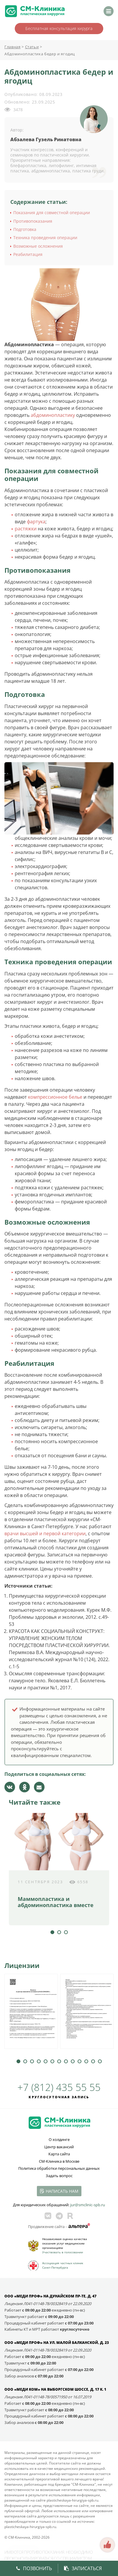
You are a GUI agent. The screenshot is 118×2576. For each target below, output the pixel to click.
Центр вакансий (59, 2146)
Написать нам (62, 2191)
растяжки (26, 528)
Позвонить (34, 2568)
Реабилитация (27, 254)
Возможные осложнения (38, 246)
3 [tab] (66, 1932)
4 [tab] (39, 2061)
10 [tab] (79, 2061)
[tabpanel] (59, 1869)
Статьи (32, 46)
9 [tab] (73, 2061)
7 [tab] (59, 2061)
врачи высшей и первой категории (45, 1533)
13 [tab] (100, 2061)
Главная (12, 46)
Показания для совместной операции (51, 212)
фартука (36, 521)
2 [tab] (59, 1932)
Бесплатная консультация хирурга (58, 28)
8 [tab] (66, 2061)
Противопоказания (32, 221)
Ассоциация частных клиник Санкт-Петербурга (62, 2265)
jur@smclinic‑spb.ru (87, 2204)
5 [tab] (45, 2061)
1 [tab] (52, 1932)
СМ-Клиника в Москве (59, 2161)
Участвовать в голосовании (62, 2252)
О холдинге (59, 2139)
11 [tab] (86, 2061)
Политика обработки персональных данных (59, 2168)
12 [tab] (93, 2061)
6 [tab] (52, 2061)
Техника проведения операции (45, 237)
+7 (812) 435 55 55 (59, 2087)
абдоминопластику (53, 415)
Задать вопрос (59, 2175)
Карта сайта (59, 2154)
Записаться (83, 2568)
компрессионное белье (55, 1097)
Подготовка (24, 229)
